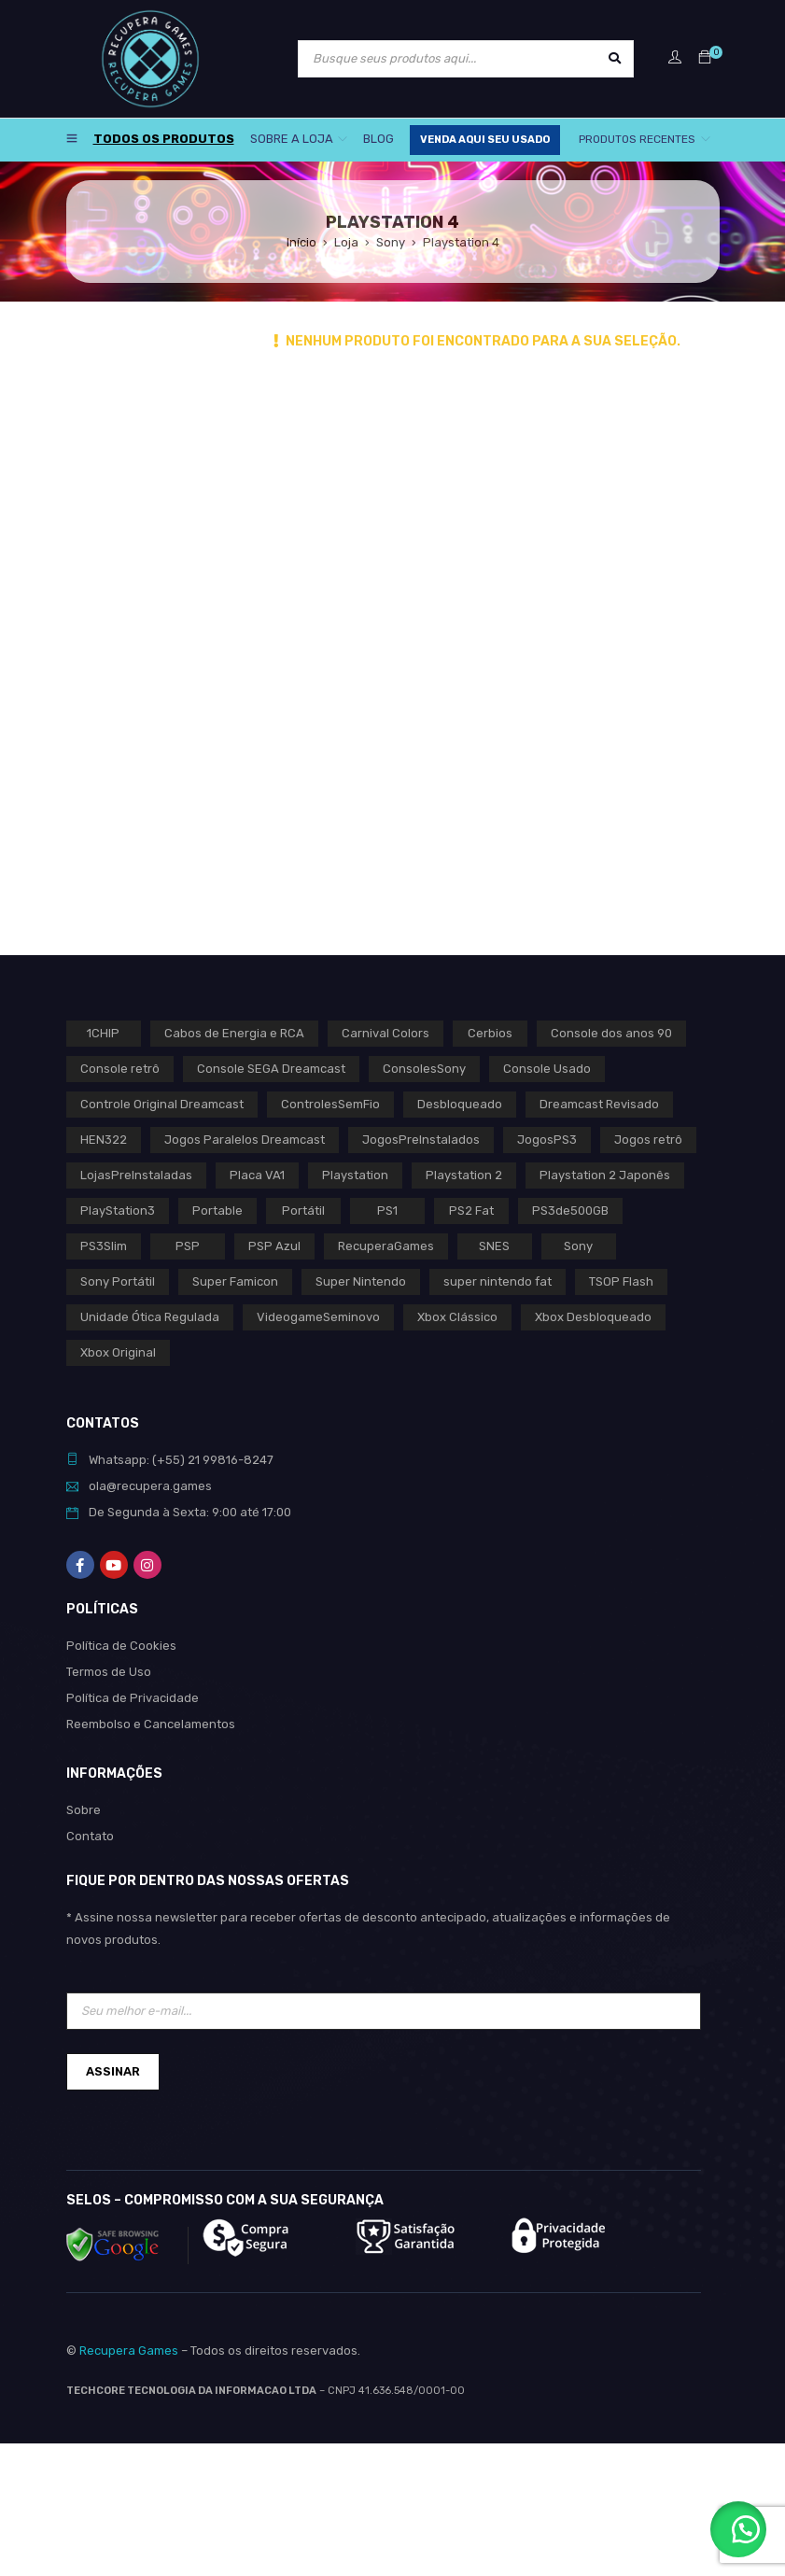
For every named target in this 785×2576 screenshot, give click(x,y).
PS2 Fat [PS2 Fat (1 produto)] (471, 1211)
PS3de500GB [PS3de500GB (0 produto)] (570, 1211)
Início (301, 242)
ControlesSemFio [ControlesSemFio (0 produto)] (330, 1104)
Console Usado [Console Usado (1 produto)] (547, 1069)
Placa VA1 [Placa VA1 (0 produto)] (257, 1175)
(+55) (170, 1460)
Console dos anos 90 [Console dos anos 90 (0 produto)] (611, 1033)
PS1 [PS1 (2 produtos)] (387, 1211)
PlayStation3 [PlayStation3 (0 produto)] (117, 1211)
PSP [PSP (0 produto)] (187, 1246)
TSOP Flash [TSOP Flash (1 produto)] (621, 1281)
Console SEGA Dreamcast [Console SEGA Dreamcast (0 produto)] (271, 1069)
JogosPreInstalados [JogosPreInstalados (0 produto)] (421, 1140)
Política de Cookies (121, 1646)
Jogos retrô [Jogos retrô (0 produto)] (648, 1140)
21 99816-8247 (230, 1460)
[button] (738, 2529)
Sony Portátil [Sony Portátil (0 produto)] (117, 1281)
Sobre (83, 1810)
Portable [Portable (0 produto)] (217, 1211)
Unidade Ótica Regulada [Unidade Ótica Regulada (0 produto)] (149, 1317)
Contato (90, 1836)
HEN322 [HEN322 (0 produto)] (103, 1140)
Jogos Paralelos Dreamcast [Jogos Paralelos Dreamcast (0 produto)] (244, 1140)
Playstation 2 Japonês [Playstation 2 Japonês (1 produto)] (605, 1175)
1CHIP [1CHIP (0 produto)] (103, 1033)
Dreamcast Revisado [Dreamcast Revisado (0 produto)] (599, 1104)
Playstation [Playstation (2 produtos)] (355, 1175)
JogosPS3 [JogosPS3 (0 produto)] (547, 1140)
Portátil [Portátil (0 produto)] (303, 1211)
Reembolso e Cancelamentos (150, 1724)
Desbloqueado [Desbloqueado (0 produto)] (459, 1104)
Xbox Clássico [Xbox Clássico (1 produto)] (457, 1317)
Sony (390, 242)
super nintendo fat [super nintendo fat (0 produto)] (497, 1281)
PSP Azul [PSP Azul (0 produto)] (274, 1246)
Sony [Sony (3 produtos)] (578, 1246)
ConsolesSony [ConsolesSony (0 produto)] (424, 1069)
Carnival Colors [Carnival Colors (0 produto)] (385, 1033)
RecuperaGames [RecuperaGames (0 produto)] (386, 1246)
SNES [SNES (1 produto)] (494, 1246)
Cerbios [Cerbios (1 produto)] (490, 1033)
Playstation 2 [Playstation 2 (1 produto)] (464, 1175)
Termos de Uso (108, 1672)
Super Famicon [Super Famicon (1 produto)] (235, 1281)
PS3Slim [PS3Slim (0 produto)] (103, 1246)
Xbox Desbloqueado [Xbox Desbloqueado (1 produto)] (593, 1317)
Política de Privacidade (132, 1698)
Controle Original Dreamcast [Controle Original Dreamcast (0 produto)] (162, 1104)
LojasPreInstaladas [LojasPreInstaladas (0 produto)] (136, 1175)
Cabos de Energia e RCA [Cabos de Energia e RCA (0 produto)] (234, 1033)
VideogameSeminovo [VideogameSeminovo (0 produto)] (318, 1317)
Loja (346, 242)
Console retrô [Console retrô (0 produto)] (120, 1069)
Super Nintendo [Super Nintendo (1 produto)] (360, 1281)
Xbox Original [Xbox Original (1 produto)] (118, 1352)
